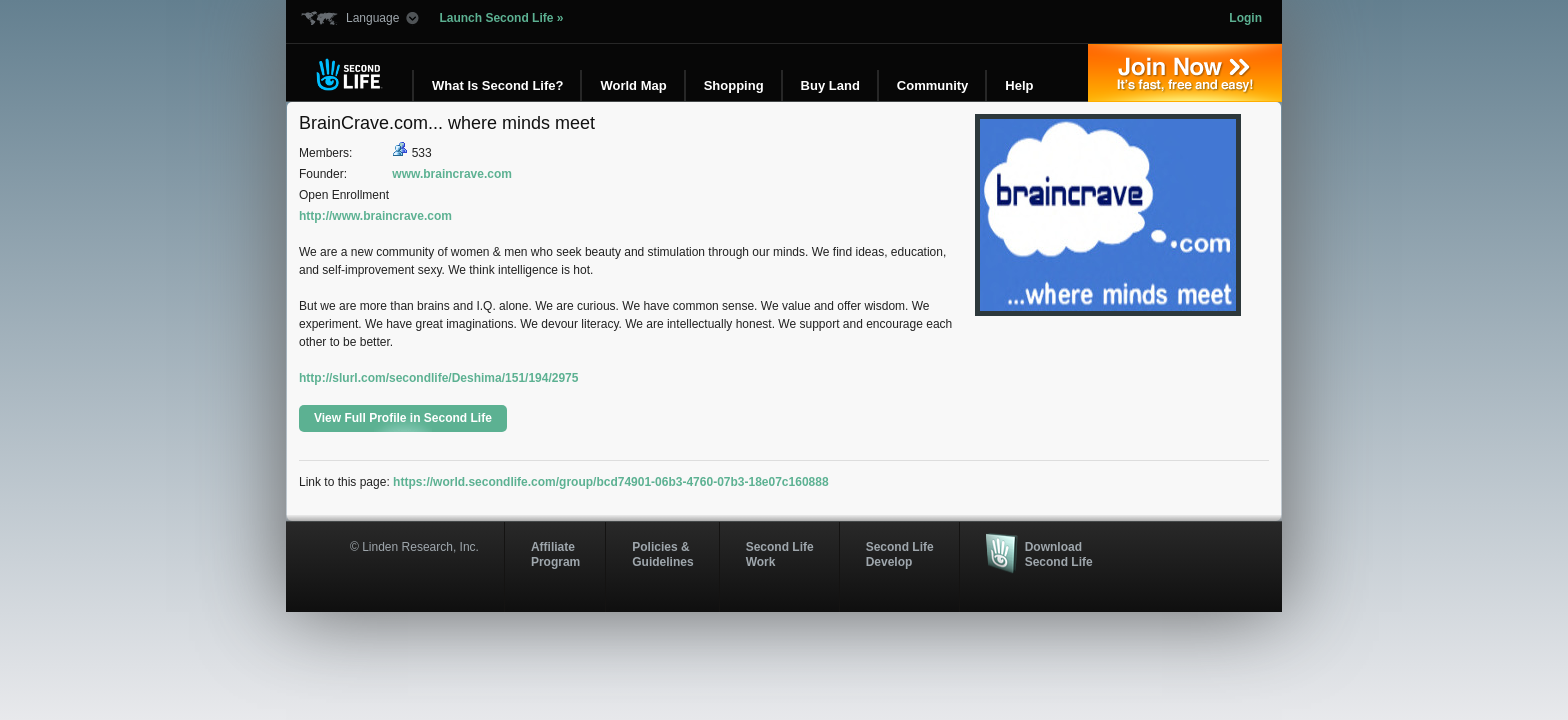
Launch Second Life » (501, 18)
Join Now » (1185, 73)
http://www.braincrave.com (375, 216)
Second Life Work (780, 554)
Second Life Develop (900, 554)
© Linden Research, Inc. (414, 547)
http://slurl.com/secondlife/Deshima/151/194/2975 (438, 378)
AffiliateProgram (555, 554)
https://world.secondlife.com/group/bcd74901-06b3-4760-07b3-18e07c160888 (611, 482)
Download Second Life (1059, 554)
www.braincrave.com (452, 174)
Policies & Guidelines (662, 554)
